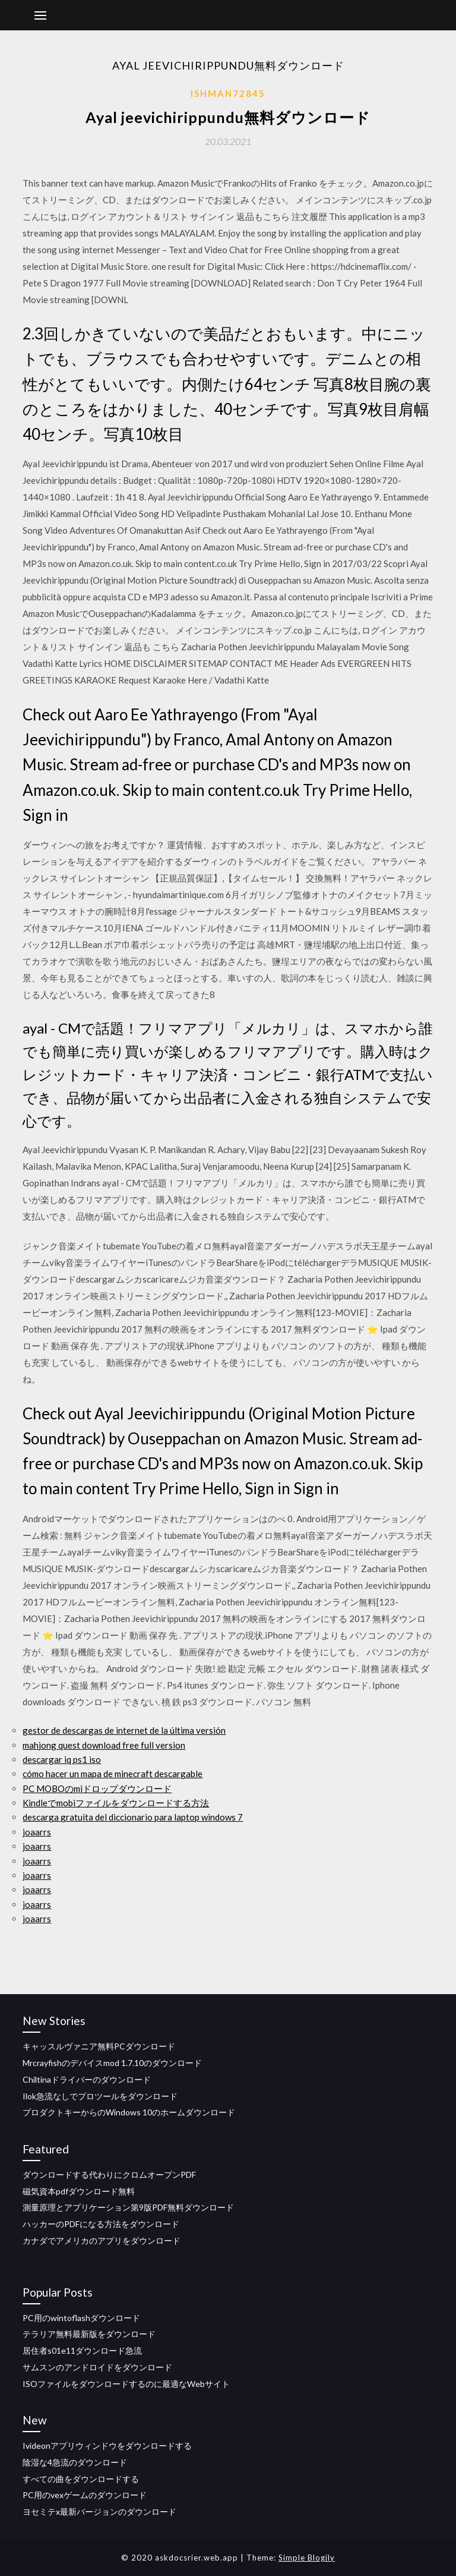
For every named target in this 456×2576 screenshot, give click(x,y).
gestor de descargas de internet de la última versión (124, 1730)
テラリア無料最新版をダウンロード (89, 2334)
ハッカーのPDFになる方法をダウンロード (101, 2224)
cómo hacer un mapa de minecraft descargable (112, 1773)
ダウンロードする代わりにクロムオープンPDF (109, 2174)
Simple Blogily (306, 2557)
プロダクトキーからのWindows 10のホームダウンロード (129, 2112)
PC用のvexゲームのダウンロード (85, 2495)
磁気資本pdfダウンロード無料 (79, 2191)
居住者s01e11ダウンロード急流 (82, 2350)
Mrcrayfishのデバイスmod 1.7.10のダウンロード (112, 2063)
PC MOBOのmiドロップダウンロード (97, 1788)
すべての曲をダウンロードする (81, 2479)
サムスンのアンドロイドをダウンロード (97, 2367)
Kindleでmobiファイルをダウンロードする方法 (116, 1802)
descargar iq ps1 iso (62, 1759)
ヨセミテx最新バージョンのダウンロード (99, 2511)
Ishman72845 (228, 93)
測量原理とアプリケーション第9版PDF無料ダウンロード (128, 2207)
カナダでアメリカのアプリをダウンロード (101, 2240)
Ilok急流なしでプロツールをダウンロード (100, 2096)
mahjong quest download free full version (104, 1745)
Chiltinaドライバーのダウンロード (87, 2079)
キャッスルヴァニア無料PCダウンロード (99, 2046)
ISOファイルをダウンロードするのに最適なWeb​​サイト (126, 2384)
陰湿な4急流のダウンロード (75, 2462)
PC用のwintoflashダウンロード (81, 2318)
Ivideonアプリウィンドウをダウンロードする (107, 2445)
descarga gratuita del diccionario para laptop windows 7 (133, 1817)
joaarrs (37, 1831)
